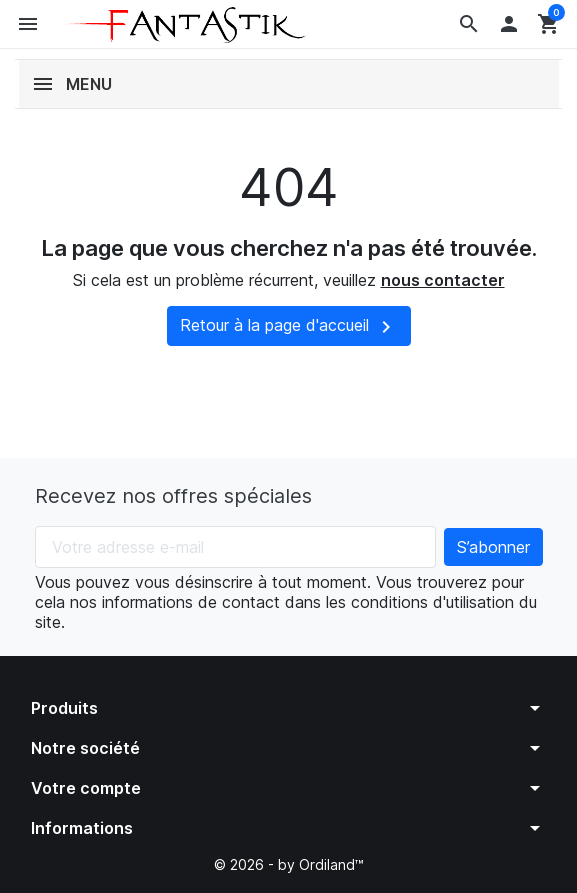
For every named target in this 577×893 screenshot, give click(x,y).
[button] (469, 24)
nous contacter (443, 280)
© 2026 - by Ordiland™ (289, 864)
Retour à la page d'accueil (289, 327)
